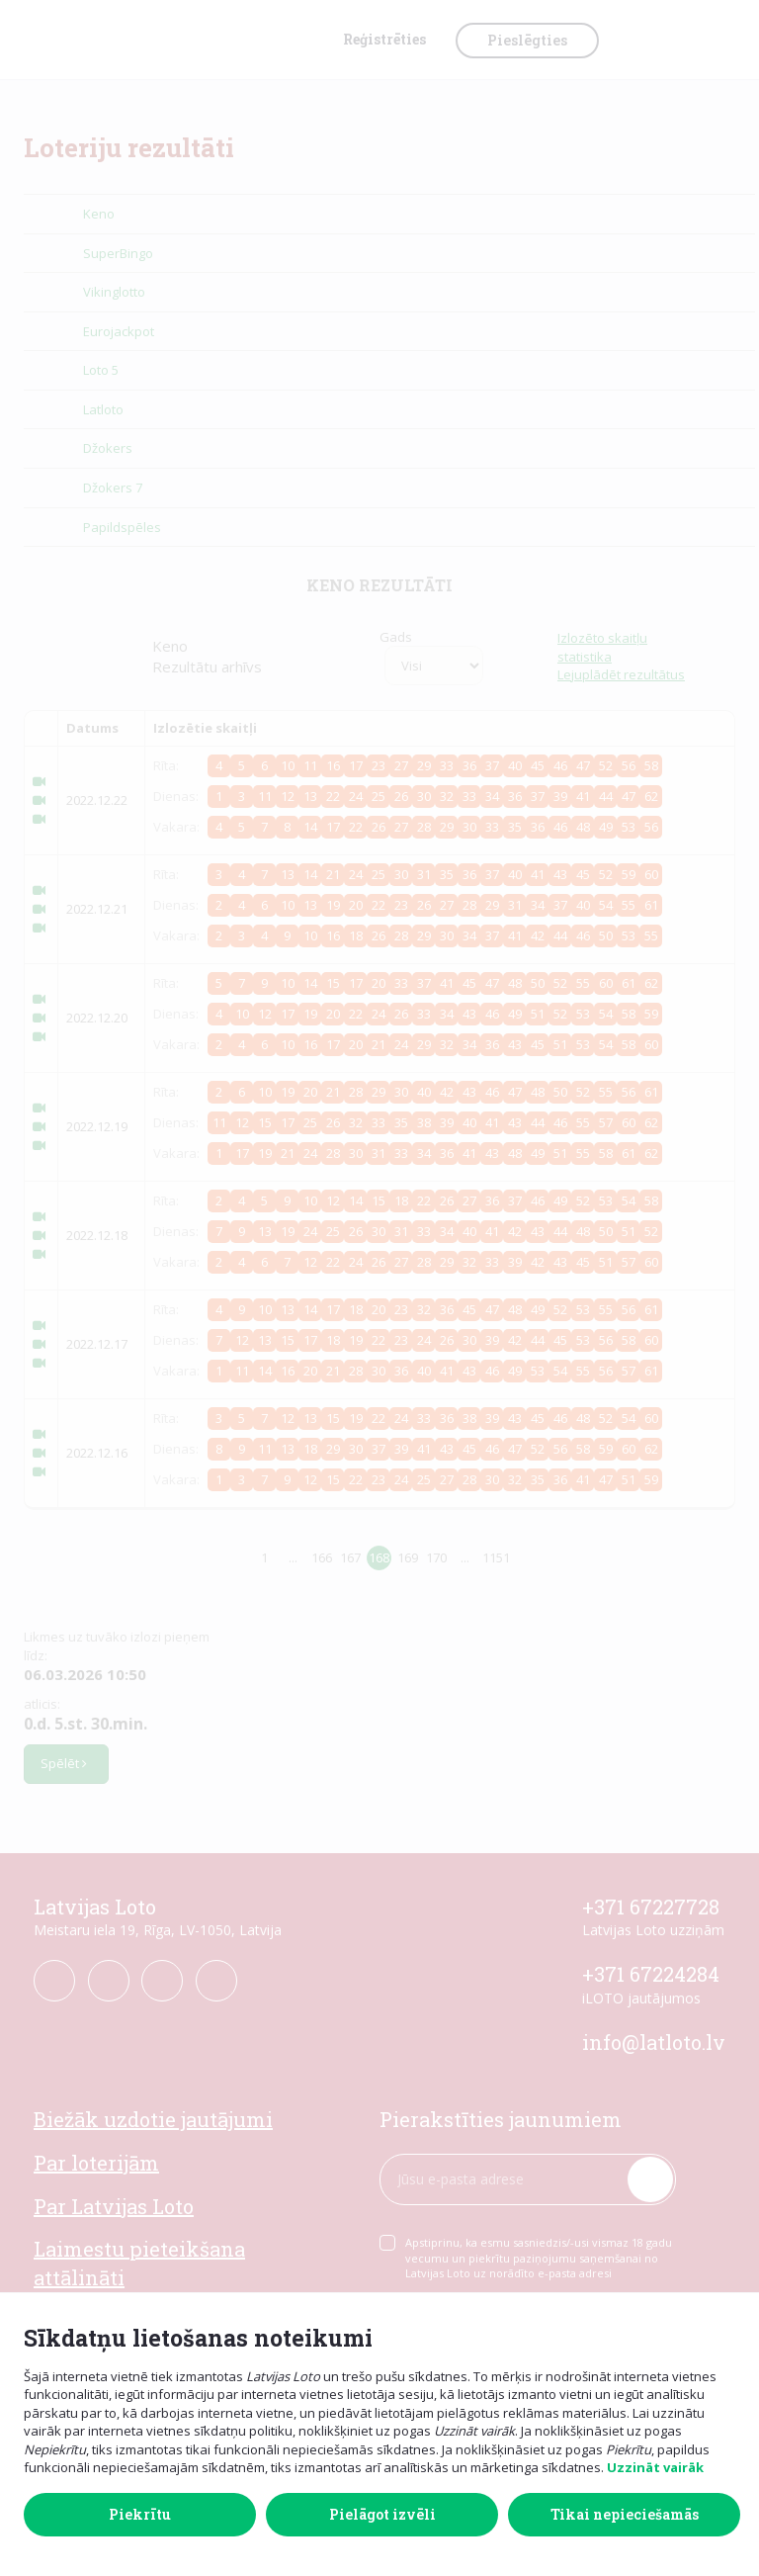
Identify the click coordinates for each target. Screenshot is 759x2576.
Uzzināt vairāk (655, 2467)
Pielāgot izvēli (382, 2514)
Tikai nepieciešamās (624, 2514)
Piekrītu (140, 2514)
